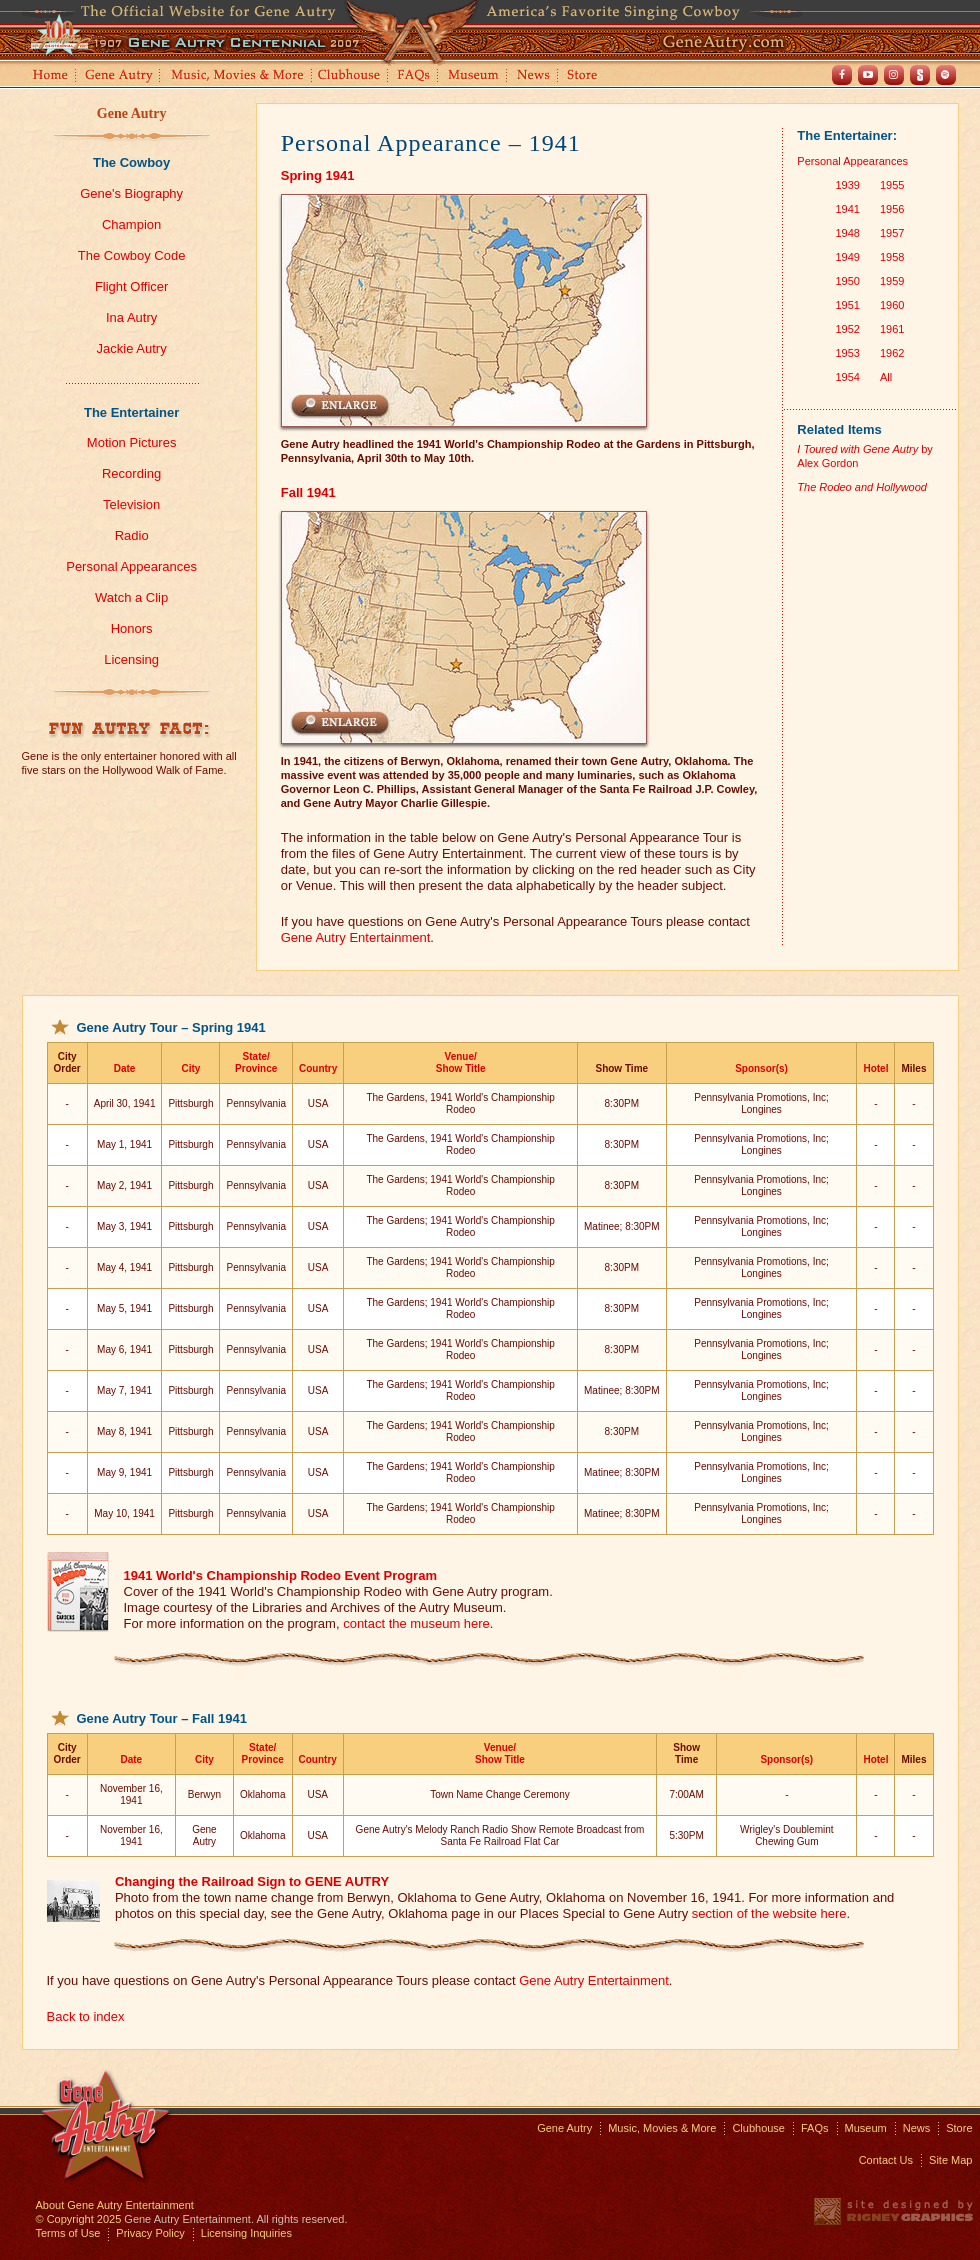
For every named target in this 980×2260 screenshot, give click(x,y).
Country (318, 1068)
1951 (847, 305)
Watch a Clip (131, 597)
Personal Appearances (131, 566)
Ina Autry (131, 317)
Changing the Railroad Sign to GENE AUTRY (252, 1881)
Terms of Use (68, 2233)
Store (586, 76)
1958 (892, 257)
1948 (847, 233)
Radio (132, 535)
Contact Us (886, 2160)
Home (49, 76)
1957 (892, 233)
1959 (892, 281)
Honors (132, 628)
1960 (892, 305)
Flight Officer (131, 286)
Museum (474, 76)
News (534, 76)
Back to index (86, 2016)
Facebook (842, 75)
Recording (131, 473)
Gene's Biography (131, 193)
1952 (847, 329)
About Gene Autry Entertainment (115, 2205)
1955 (892, 185)
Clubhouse (350, 76)
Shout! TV (920, 75)
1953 (847, 353)
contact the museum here (416, 1623)
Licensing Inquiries (246, 2233)
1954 (847, 377)
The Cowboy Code (132, 255)
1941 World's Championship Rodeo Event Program (280, 1575)
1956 (892, 209)
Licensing (131, 659)
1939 (847, 185)
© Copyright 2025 (79, 2219)
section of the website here (769, 1913)
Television (131, 504)
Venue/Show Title (461, 1062)
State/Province (256, 1062)
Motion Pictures (132, 442)
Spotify (946, 75)
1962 (892, 353)
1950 (847, 281)
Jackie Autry (132, 348)
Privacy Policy (150, 2233)
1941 (847, 209)
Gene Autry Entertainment (356, 937)
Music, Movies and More (238, 76)
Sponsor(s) (761, 1068)
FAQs (414, 76)
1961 (892, 329)
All (886, 377)
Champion (131, 224)
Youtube (868, 75)
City (191, 1068)
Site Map (950, 2160)
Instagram (894, 75)
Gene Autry (119, 76)
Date (125, 1068)
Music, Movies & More (662, 2128)
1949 (847, 257)
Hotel (875, 1068)
